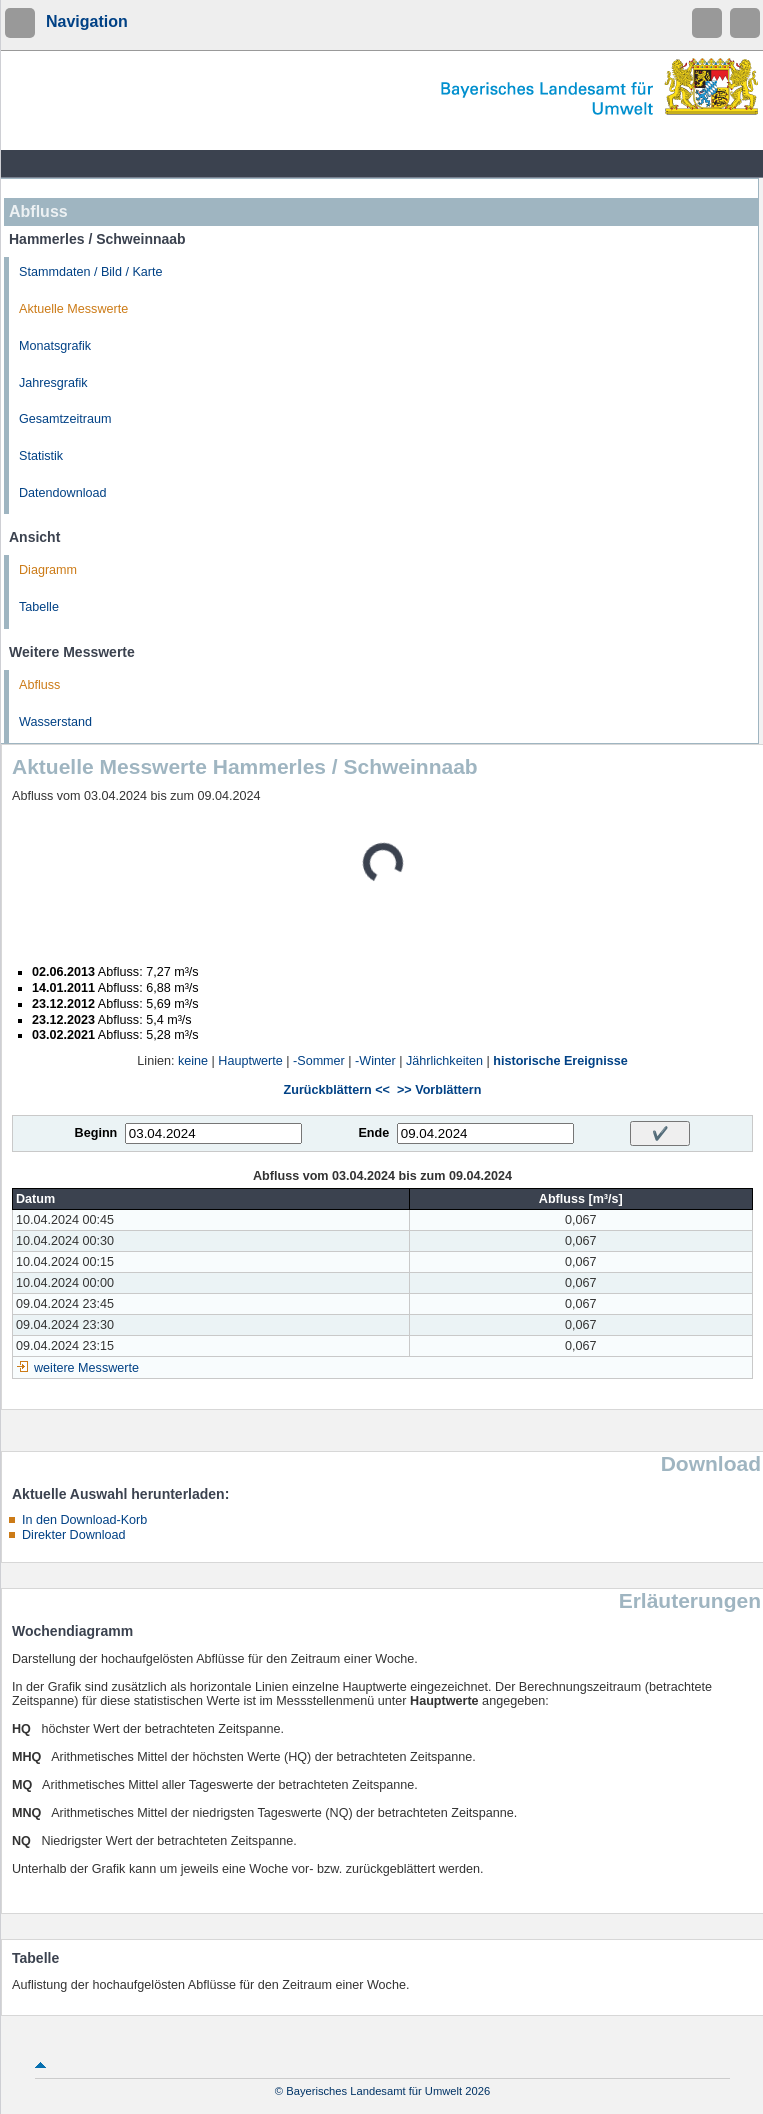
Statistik (41, 456)
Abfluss (39, 685)
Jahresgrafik (53, 383)
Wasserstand (55, 722)
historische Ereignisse (560, 1061)
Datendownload (63, 493)
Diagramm (48, 570)
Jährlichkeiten (444, 1061)
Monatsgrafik (55, 346)
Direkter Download (74, 1535)
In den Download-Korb (84, 1520)
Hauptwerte (250, 1061)
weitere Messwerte (86, 1368)
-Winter (375, 1061)
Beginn (96, 1133)
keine (193, 1061)
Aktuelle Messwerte (73, 309)
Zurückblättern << (337, 1090)
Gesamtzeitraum (65, 419)
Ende (373, 1133)
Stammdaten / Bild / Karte (91, 272)
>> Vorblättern (439, 1090)
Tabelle (39, 607)
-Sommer (319, 1061)
